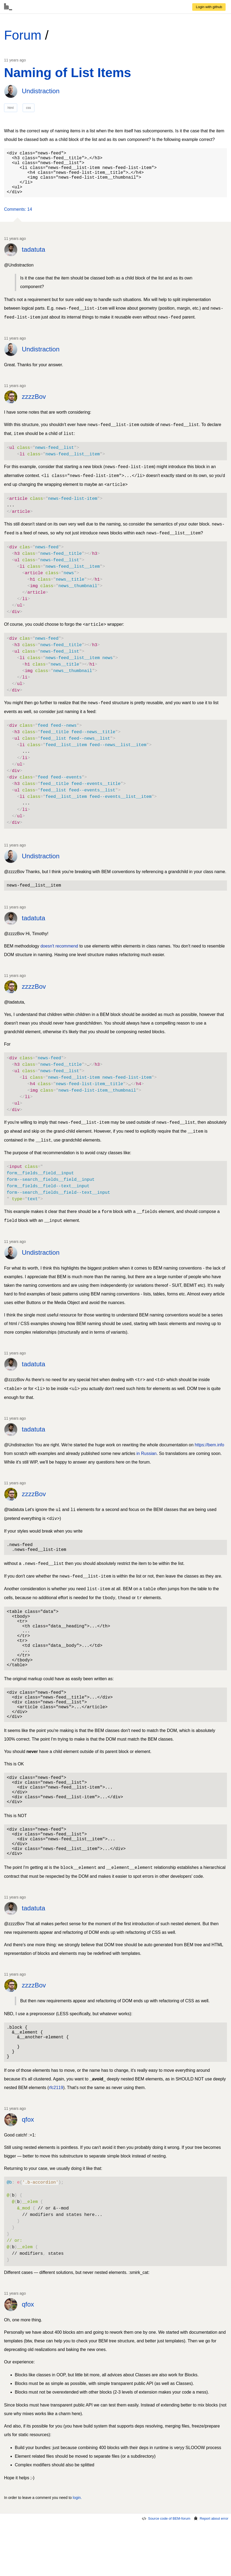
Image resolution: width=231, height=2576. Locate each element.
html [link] (11, 108)
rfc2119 (56, 2140)
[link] (209, 7)
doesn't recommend (59, 957)
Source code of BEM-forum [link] (165, 2571)
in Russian (146, 1464)
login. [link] (77, 2550)
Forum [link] (22, 35)
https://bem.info (209, 1455)
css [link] (28, 108)
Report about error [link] (210, 2571)
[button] (18, 219)
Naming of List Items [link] (67, 72)
